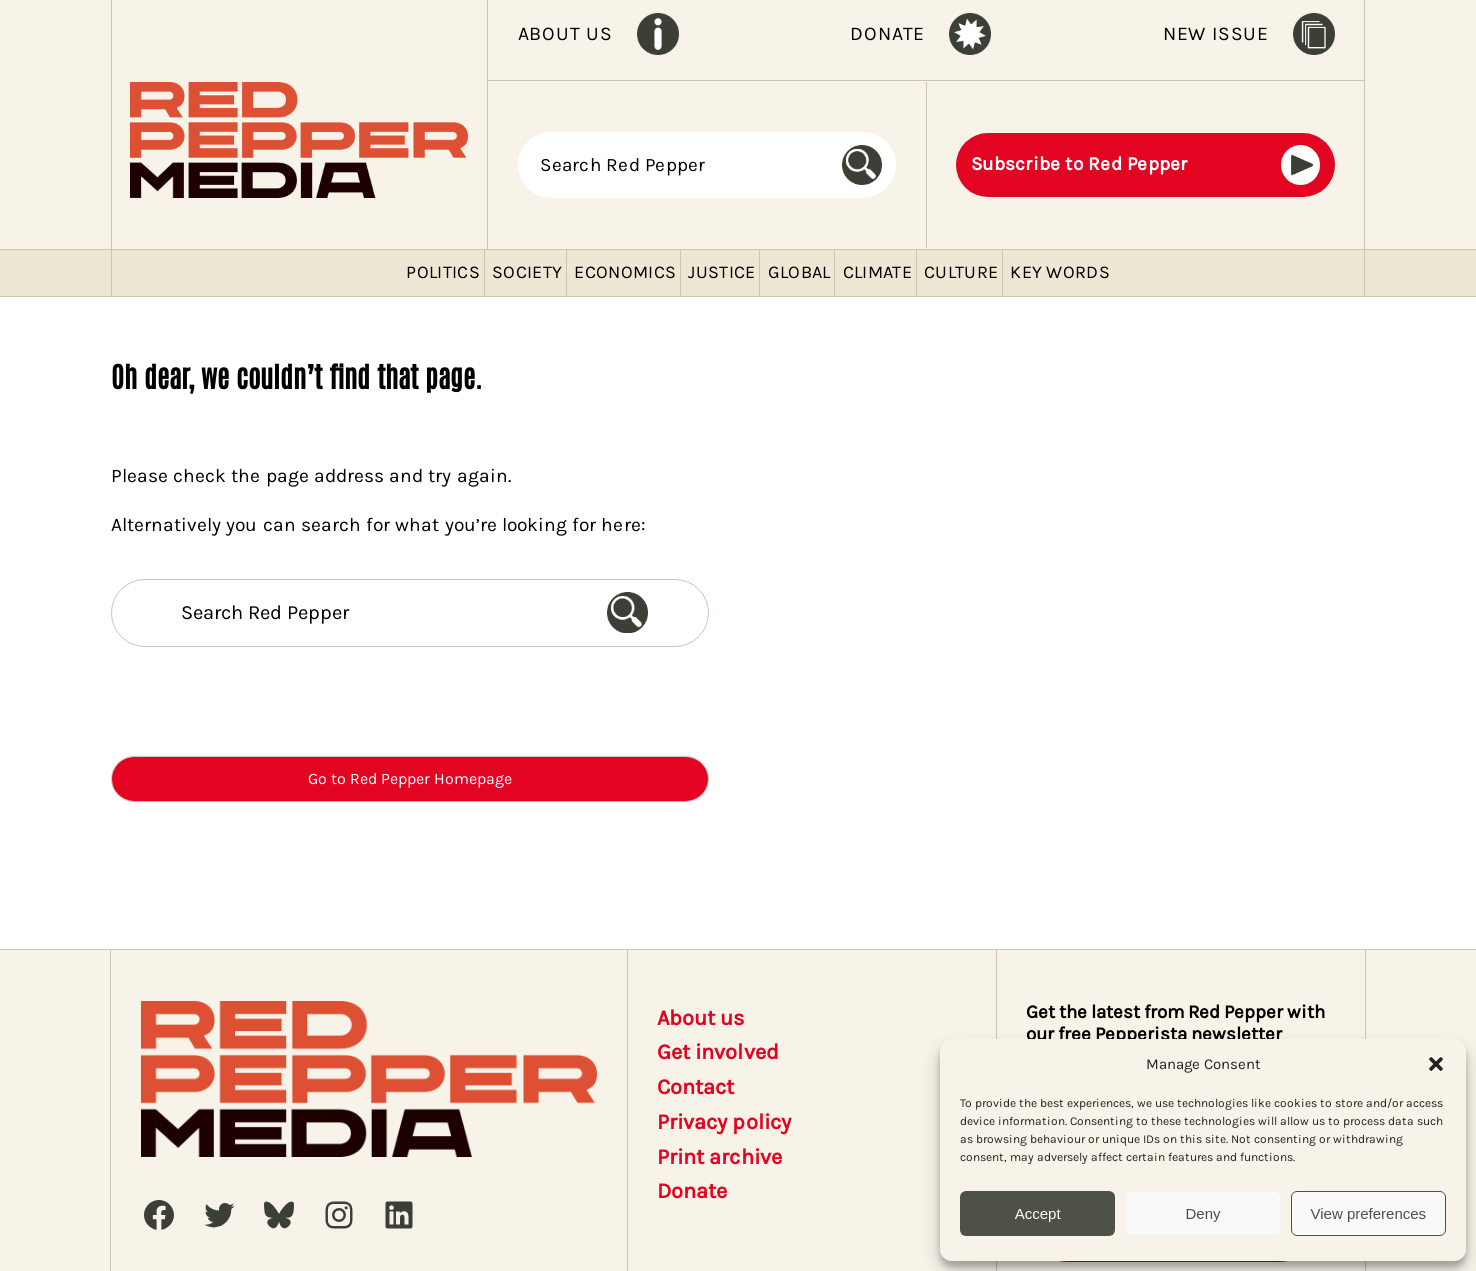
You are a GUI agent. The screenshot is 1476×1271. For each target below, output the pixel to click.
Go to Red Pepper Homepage (410, 778)
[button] (1436, 1064)
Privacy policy (724, 1121)
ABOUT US (565, 33)
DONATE (887, 33)
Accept (1038, 1213)
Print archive (719, 1156)
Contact (695, 1086)
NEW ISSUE (1216, 33)
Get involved (718, 1051)
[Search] (869, 165)
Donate (692, 1190)
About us (700, 1017)
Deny (1202, 1213)
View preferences (1369, 1213)
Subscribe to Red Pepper (1079, 164)
